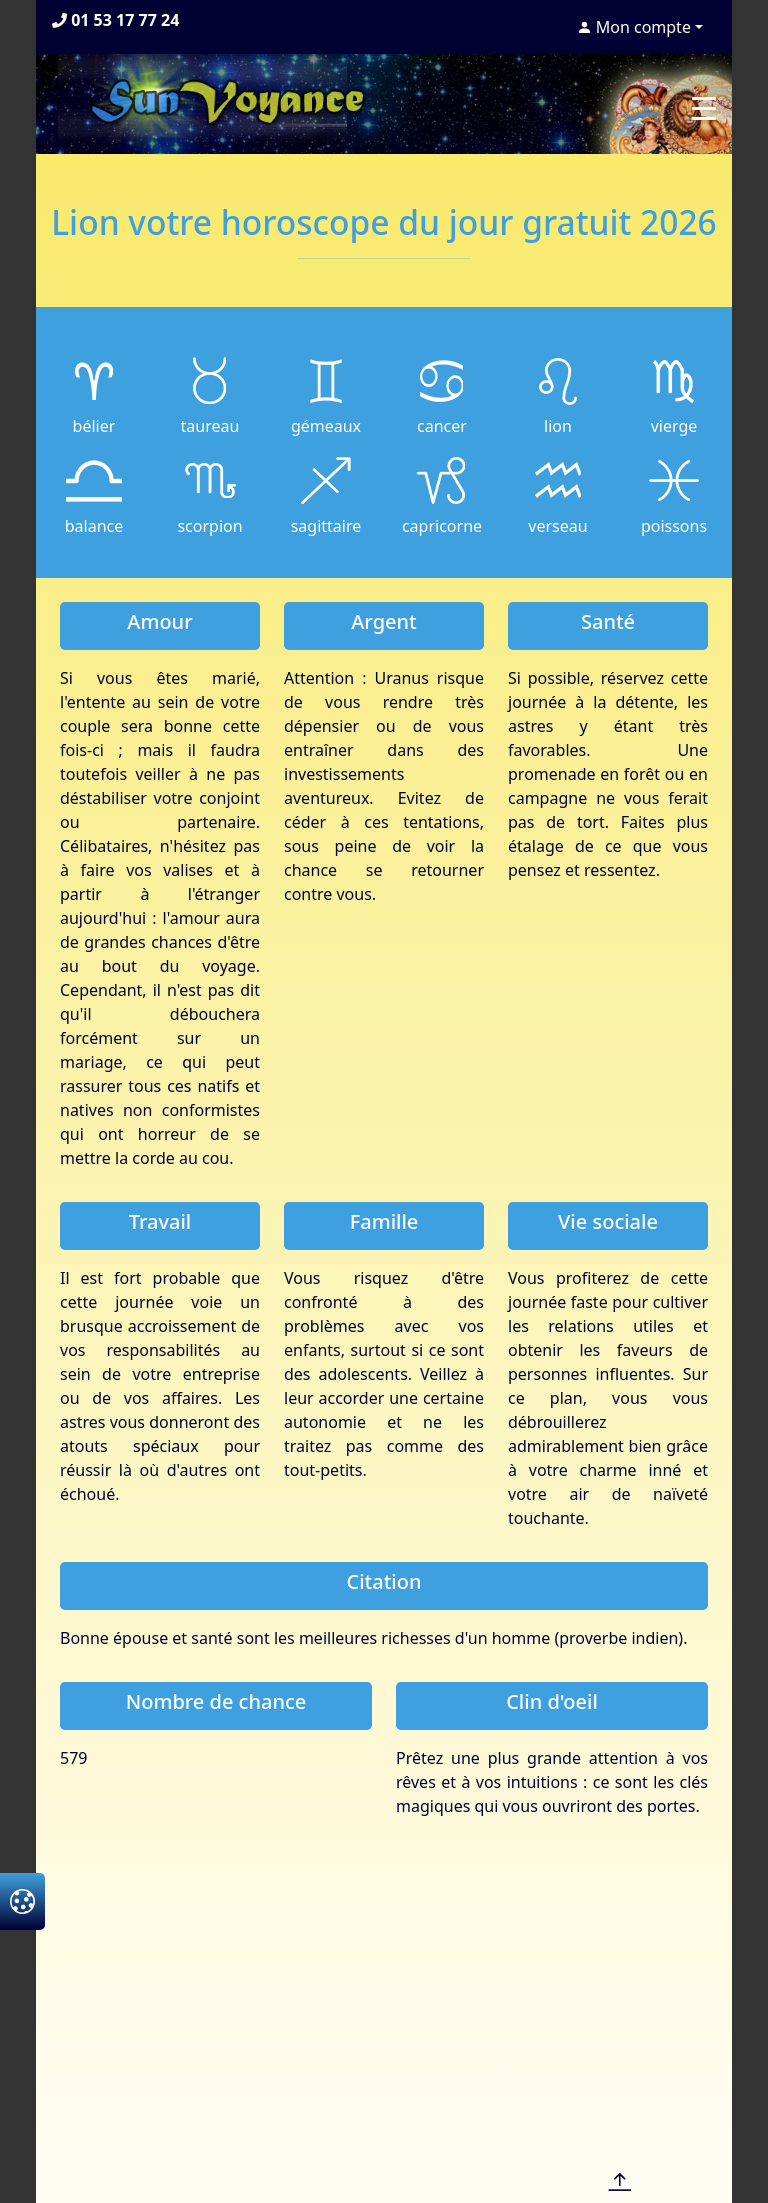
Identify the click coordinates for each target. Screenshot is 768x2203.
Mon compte (634, 27)
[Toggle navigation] (704, 108)
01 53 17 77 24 (115, 20)
